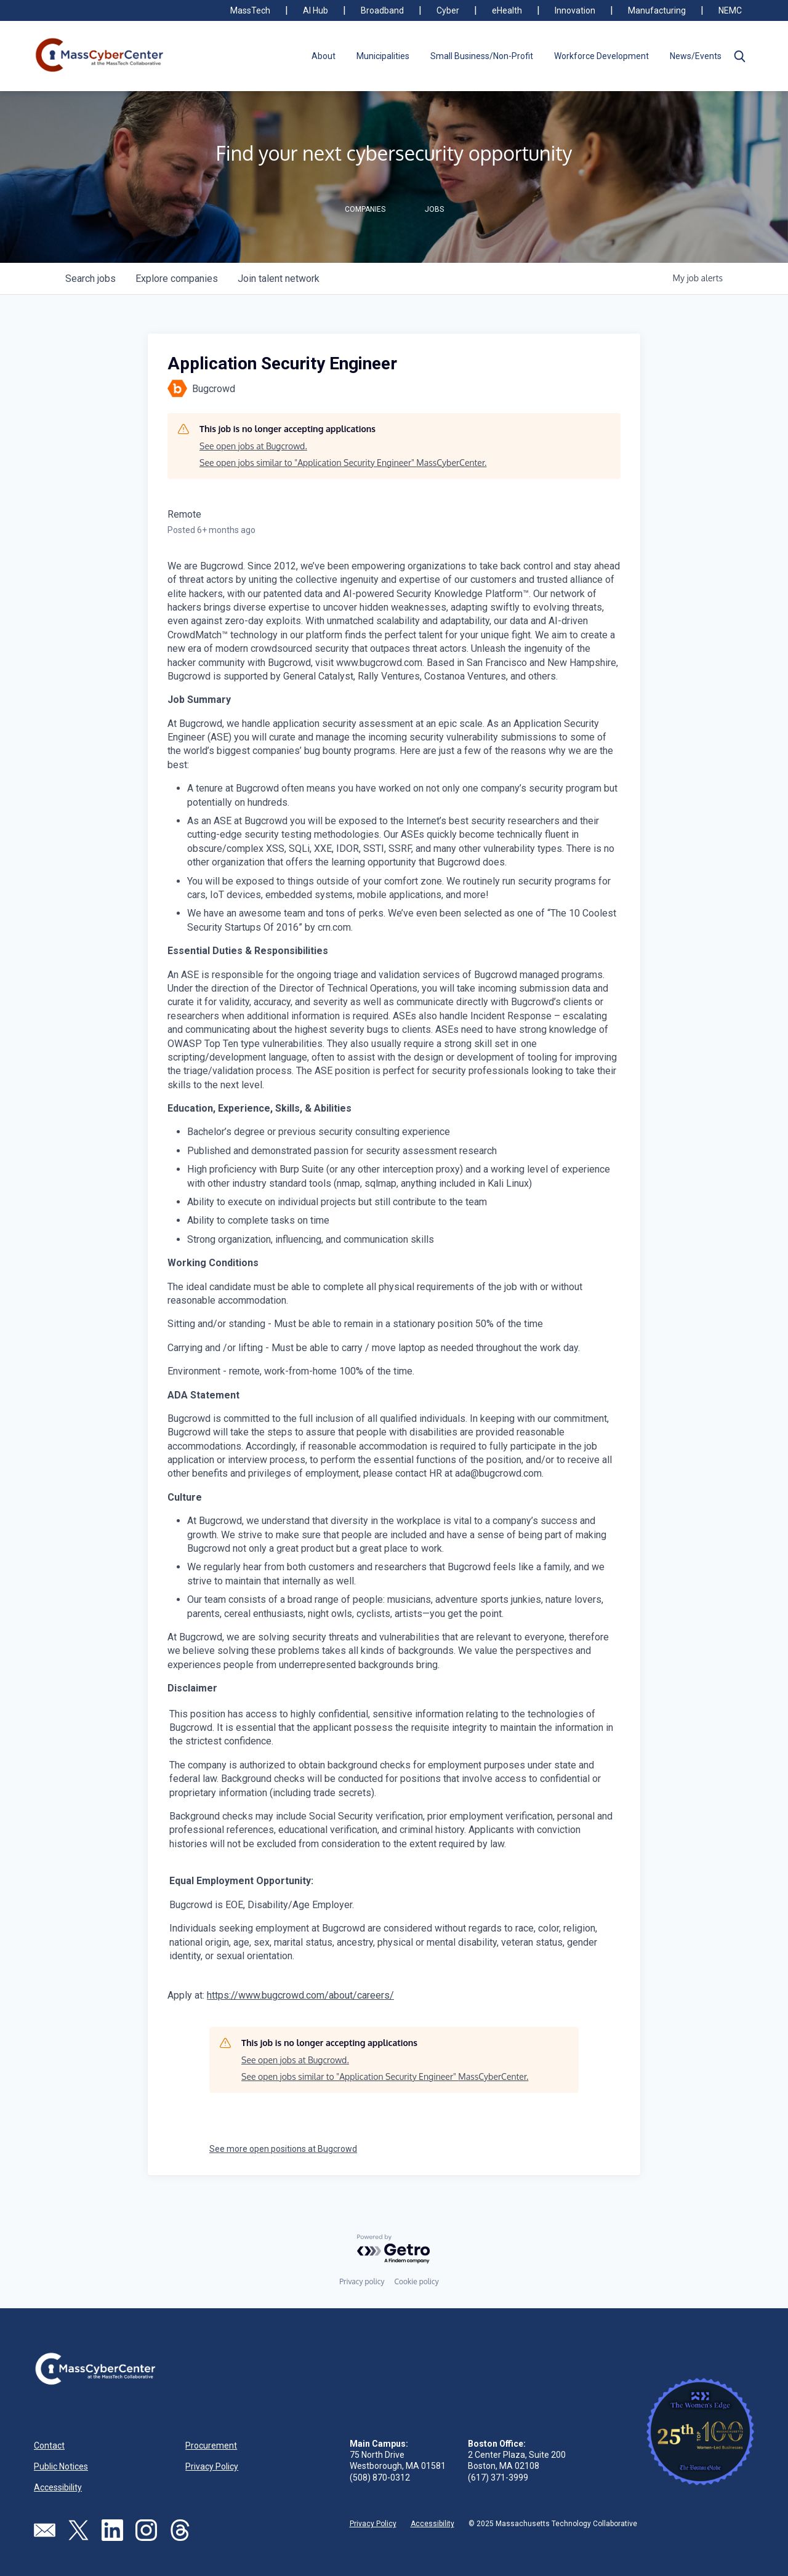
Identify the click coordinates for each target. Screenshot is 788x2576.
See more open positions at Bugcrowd (283, 2149)
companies (176, 278)
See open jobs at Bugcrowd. (253, 446)
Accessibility (58, 2487)
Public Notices (61, 2466)
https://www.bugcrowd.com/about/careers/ (300, 1995)
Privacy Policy (211, 2466)
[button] (739, 56)
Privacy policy (361, 2281)
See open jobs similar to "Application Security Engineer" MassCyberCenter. (342, 462)
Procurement (211, 2445)
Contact (49, 2445)
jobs (90, 278)
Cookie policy (416, 2281)
